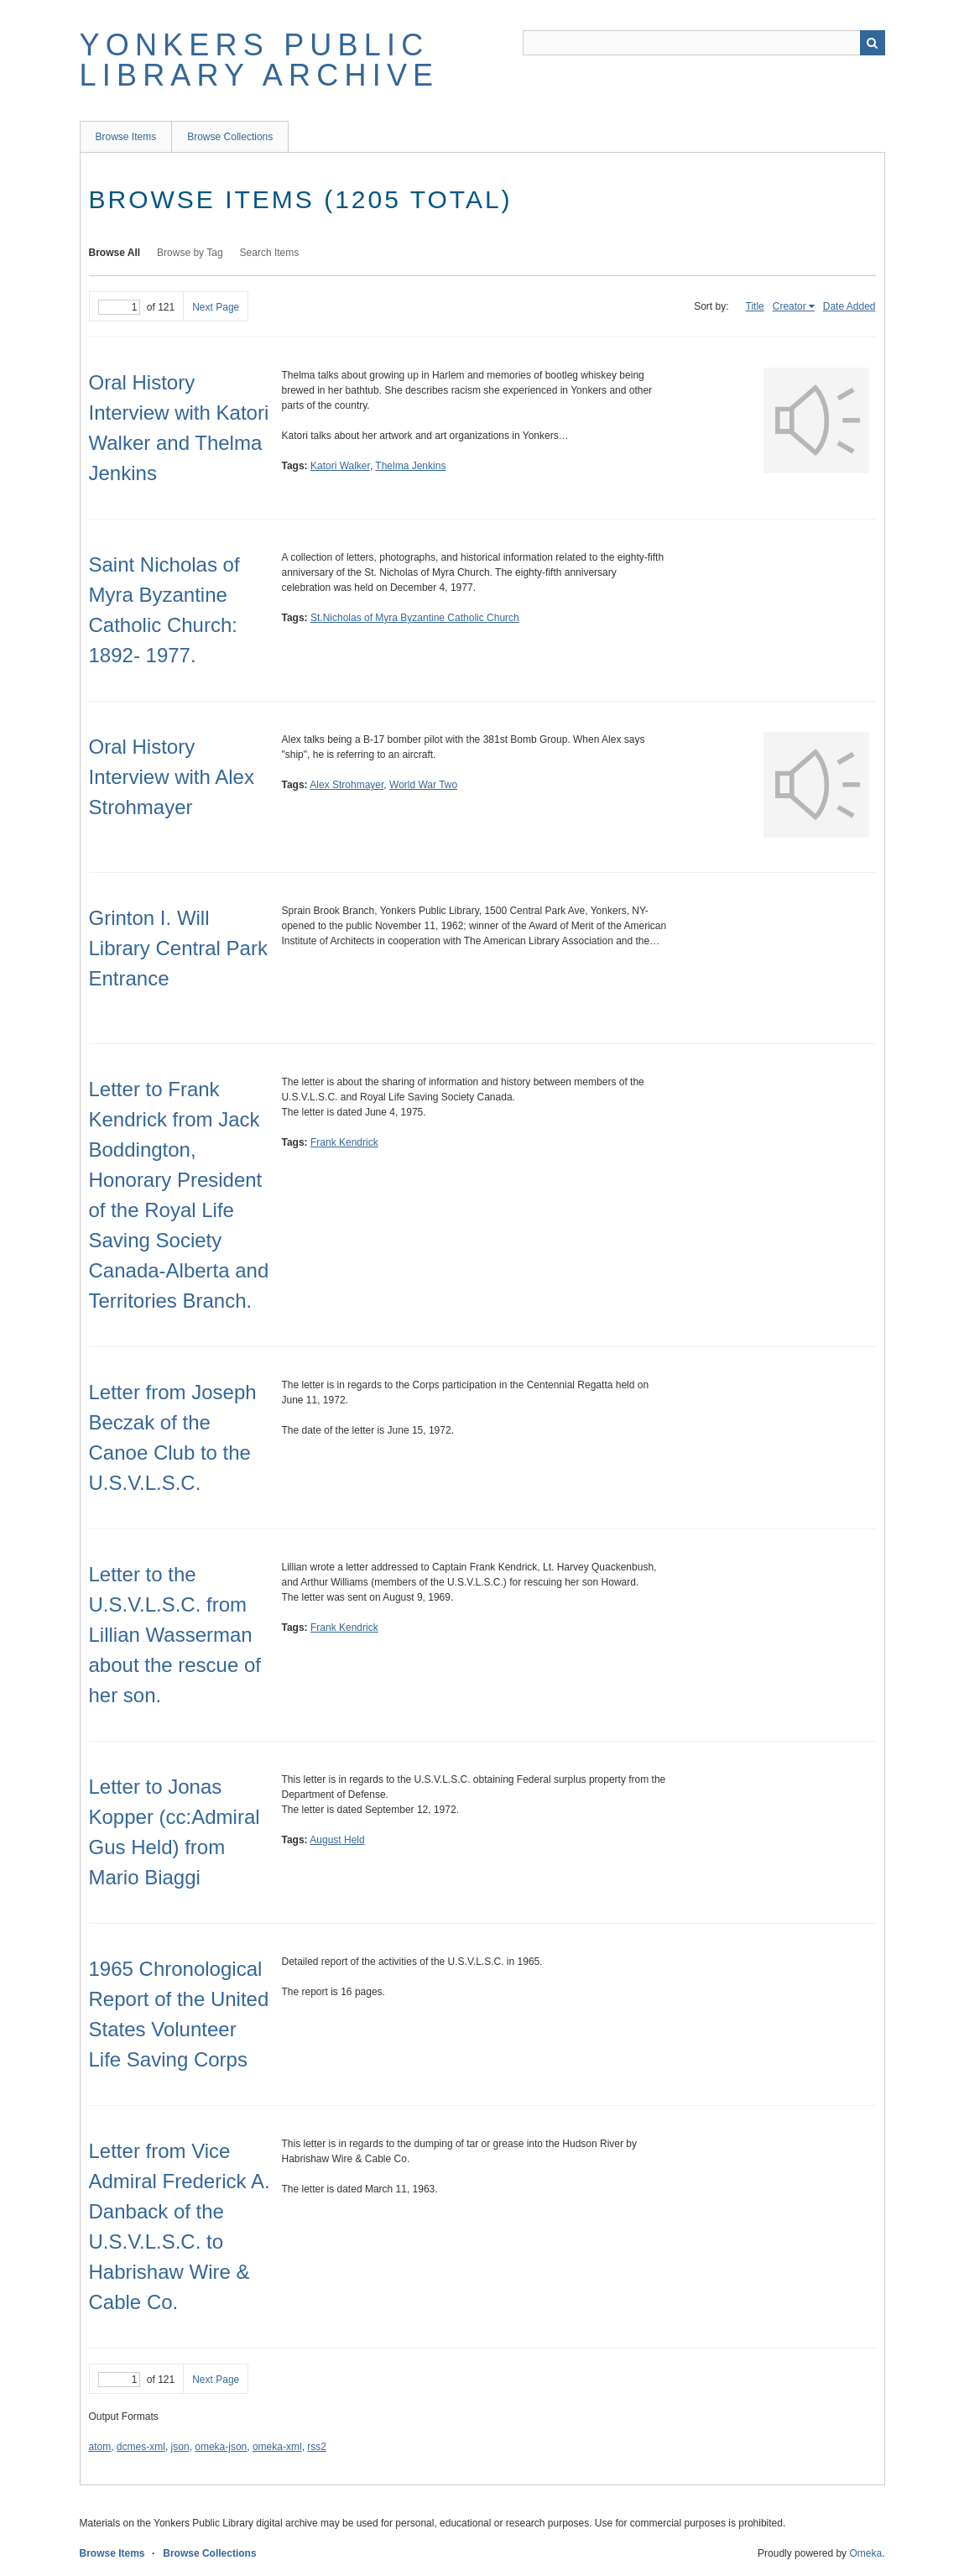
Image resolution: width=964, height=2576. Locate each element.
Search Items (270, 253)
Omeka (865, 2553)
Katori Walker (340, 466)
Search (872, 42)
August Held (337, 1840)
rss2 (316, 2447)
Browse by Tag (190, 253)
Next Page (215, 307)
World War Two (423, 785)
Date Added (849, 306)
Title (755, 306)
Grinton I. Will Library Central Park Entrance (178, 948)
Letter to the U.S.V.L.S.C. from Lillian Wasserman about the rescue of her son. (175, 1634)
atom (100, 2447)
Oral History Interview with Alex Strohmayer (171, 776)
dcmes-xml (141, 2447)
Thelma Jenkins (410, 466)
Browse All (115, 253)
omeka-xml (277, 2447)
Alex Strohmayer (346, 785)
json (180, 2447)
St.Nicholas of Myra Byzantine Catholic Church (414, 618)
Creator (789, 306)
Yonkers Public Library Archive (260, 60)
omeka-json (221, 2447)
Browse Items (126, 137)
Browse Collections (230, 137)
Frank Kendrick (344, 1142)
